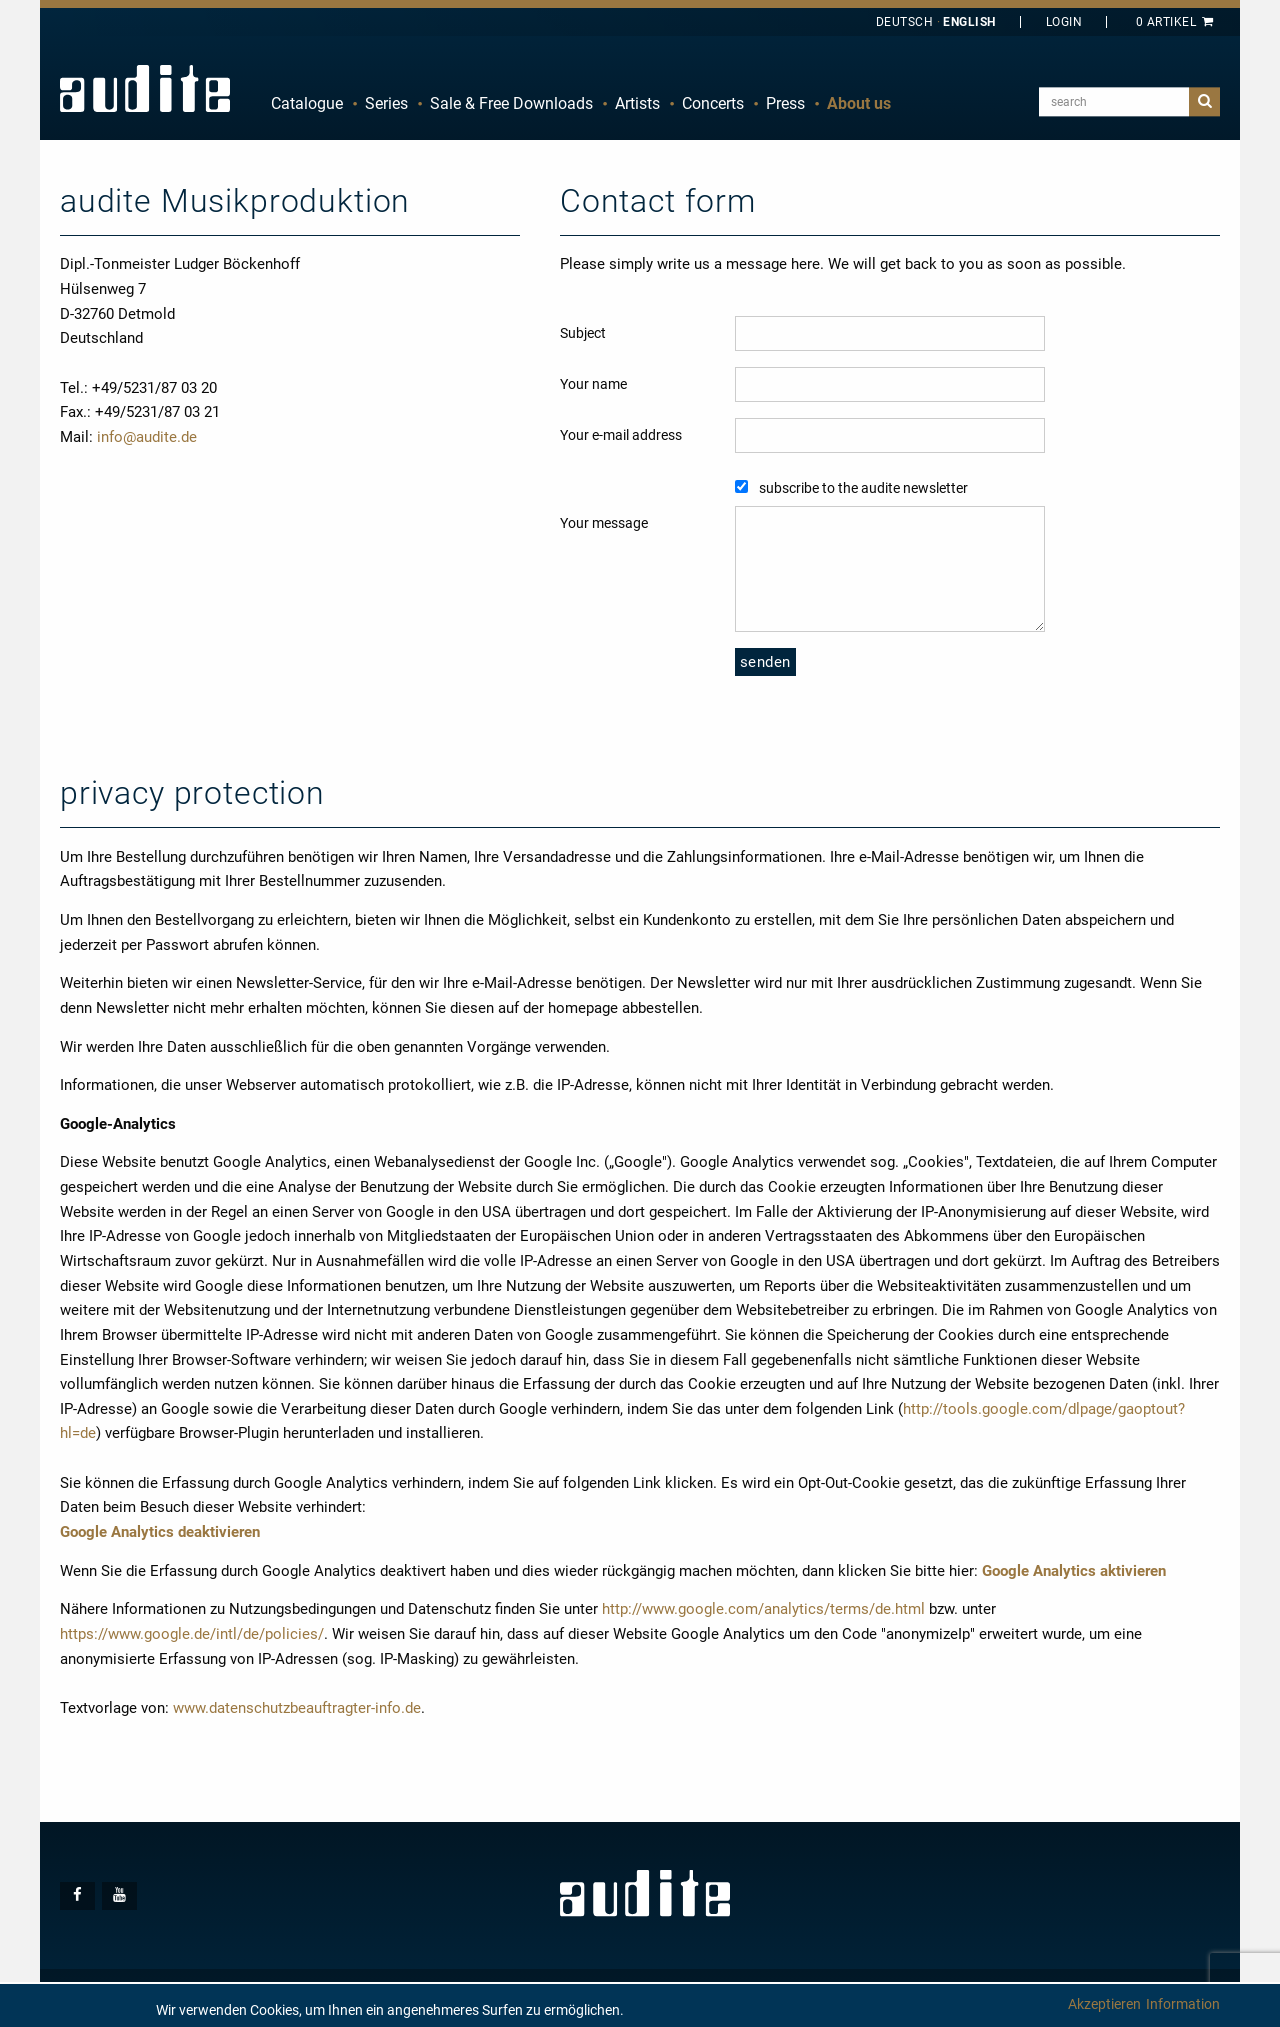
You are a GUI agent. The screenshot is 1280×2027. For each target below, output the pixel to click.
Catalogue (307, 103)
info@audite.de (147, 437)
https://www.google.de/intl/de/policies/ (192, 1634)
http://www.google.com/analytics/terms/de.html (763, 1609)
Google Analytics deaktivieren (160, 1532)
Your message (604, 523)
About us (859, 103)
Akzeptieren (1104, 2004)
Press (785, 103)
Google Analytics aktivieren (1074, 1571)
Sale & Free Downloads (511, 103)
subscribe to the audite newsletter (863, 488)
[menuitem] (307, 104)
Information (1183, 2004)
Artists (637, 103)
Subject (583, 333)
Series (386, 103)
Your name (593, 384)
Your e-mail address (621, 435)
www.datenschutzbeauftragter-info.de (297, 1708)
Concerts (713, 103)
